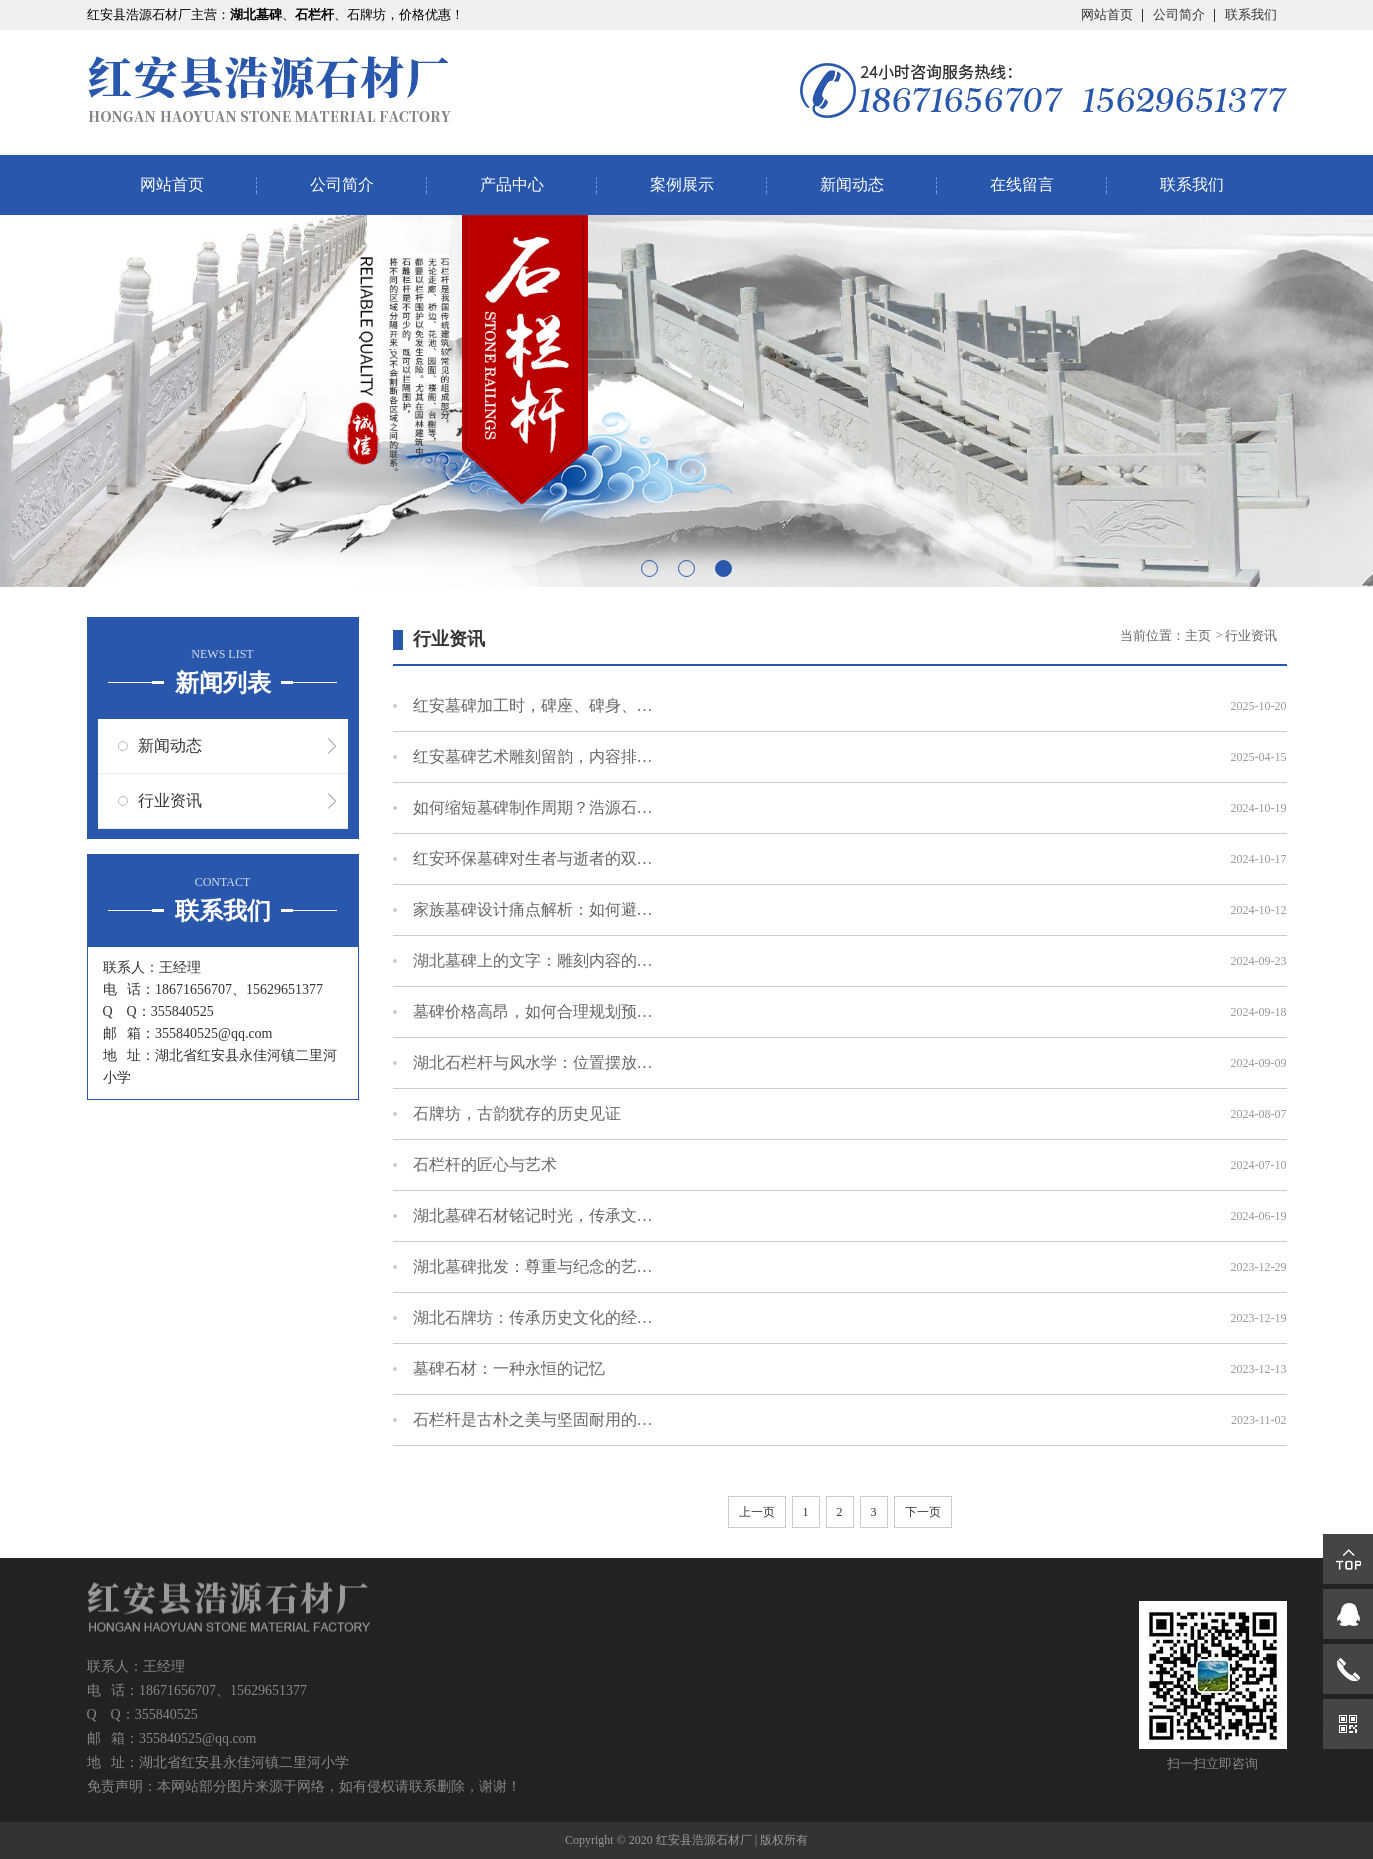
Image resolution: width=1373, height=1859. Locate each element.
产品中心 (512, 184)
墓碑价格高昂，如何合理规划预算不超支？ (533, 1011)
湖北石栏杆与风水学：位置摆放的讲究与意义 (533, 1062)
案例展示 (682, 184)
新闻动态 (852, 184)
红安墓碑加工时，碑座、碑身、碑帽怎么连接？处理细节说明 (533, 705)
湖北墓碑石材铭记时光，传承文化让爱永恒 (533, 1215)
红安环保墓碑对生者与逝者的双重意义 (533, 858)
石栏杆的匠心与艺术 (485, 1164)
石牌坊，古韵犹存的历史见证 (517, 1113)
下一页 (923, 1512)
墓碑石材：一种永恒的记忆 (509, 1368)
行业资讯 (170, 800)
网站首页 (1107, 14)
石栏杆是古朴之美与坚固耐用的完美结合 (533, 1419)
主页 (1199, 635)
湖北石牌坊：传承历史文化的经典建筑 (533, 1317)
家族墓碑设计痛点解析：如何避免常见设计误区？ (533, 909)
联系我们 (1251, 14)
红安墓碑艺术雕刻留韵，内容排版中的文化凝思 (533, 756)
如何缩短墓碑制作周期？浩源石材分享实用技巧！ (533, 807)
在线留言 (1022, 184)
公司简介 (1179, 14)
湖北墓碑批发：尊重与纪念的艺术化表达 (533, 1266)
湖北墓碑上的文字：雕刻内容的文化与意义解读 (533, 960)
